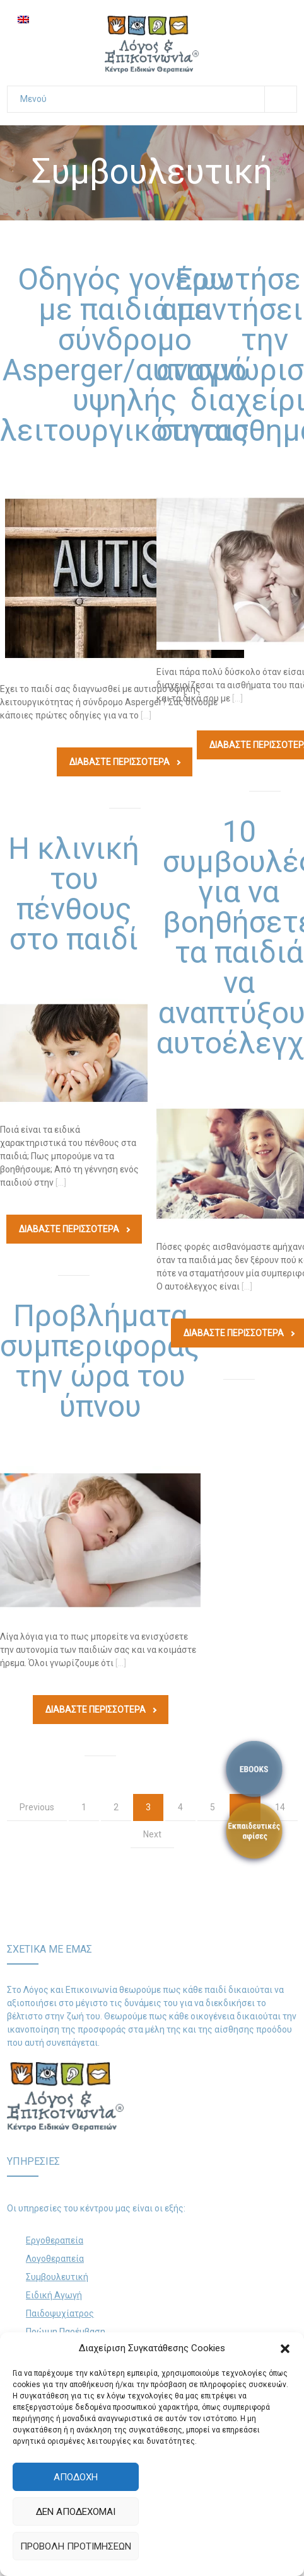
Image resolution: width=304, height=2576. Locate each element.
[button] (285, 2348)
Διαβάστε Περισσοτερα (124, 762)
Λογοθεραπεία (55, 2259)
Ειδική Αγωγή (54, 2295)
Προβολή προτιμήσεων (75, 2546)
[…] (146, 715)
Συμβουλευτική (57, 2277)
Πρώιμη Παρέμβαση (65, 2332)
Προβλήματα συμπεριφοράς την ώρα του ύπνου (100, 1361)
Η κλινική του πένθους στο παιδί (73, 894)
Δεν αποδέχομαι (75, 2511)
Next (152, 1834)
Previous (37, 1807)
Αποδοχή (76, 2477)
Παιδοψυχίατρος (60, 2313)
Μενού (158, 99)
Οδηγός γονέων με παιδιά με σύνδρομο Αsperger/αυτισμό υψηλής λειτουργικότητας (124, 354)
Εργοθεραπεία (54, 2240)
